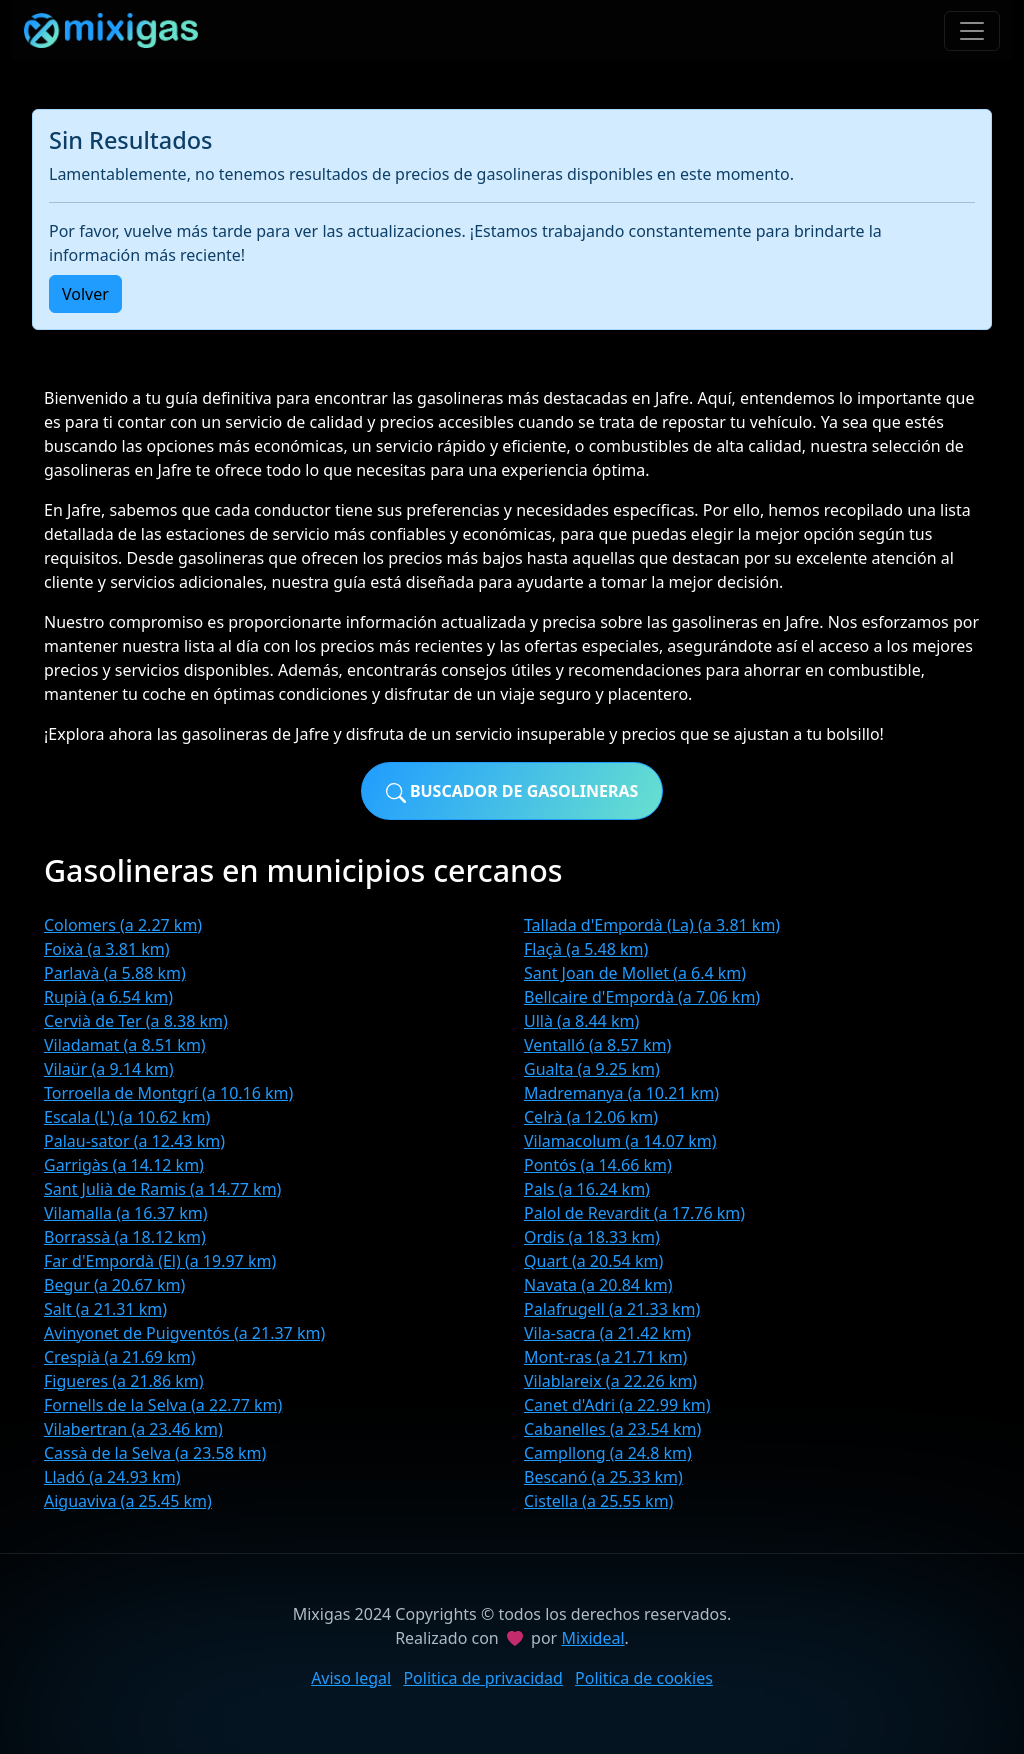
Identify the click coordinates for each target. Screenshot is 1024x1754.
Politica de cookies (644, 1678)
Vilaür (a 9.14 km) (109, 1069)
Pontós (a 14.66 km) (598, 1165)
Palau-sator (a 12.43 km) (134, 1141)
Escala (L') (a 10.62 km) (127, 1117)
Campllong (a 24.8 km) (608, 1453)
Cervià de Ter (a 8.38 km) (136, 1021)
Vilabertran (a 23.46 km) (133, 1429)
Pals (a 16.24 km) (587, 1189)
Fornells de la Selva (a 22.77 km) (163, 1405)
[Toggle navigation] (972, 31)
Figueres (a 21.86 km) (124, 1381)
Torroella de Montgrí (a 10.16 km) (168, 1093)
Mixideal (592, 1638)
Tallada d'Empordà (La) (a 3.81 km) (652, 925)
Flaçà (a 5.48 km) (586, 949)
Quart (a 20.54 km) (593, 1261)
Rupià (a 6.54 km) (108, 997)
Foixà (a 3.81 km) (107, 949)
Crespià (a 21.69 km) (120, 1357)
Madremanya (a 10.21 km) (621, 1093)
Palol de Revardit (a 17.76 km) (634, 1213)
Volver (85, 294)
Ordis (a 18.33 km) (592, 1237)
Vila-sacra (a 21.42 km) (607, 1333)
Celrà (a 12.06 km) (591, 1117)
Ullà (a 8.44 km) (581, 1021)
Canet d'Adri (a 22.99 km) (617, 1405)
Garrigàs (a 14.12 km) (124, 1165)
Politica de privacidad (483, 1678)
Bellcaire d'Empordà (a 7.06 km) (642, 997)
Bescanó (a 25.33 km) (603, 1477)
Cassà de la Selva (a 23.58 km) (155, 1453)
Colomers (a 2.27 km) (123, 925)
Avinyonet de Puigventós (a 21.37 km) (184, 1333)
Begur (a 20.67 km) (114, 1285)
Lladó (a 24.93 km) (112, 1477)
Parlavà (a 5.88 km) (115, 973)
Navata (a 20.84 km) (598, 1285)
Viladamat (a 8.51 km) (125, 1045)
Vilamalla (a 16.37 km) (125, 1213)
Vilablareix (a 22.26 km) (610, 1381)
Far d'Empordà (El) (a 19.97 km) (160, 1261)
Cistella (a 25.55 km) (598, 1501)
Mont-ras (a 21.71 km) (605, 1357)
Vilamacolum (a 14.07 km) (620, 1141)
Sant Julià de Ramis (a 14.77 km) (162, 1189)
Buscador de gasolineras (512, 791)
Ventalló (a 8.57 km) (597, 1045)
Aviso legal (351, 1678)
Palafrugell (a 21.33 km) (612, 1309)
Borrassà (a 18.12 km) (125, 1237)
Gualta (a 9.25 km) (592, 1069)
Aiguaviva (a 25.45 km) (128, 1501)
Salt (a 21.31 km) (105, 1309)
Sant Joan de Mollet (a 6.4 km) (635, 973)
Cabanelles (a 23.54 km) (612, 1429)
